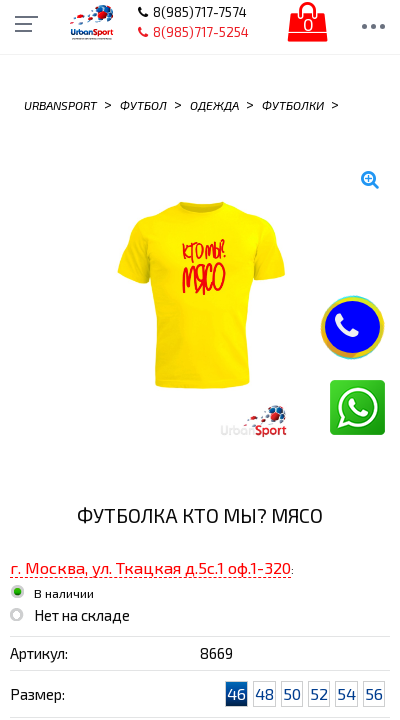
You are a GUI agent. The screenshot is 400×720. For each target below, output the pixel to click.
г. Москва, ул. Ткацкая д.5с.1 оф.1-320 (150, 567)
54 (346, 693)
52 (319, 693)
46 (236, 693)
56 (374, 693)
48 (264, 693)
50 (292, 693)
